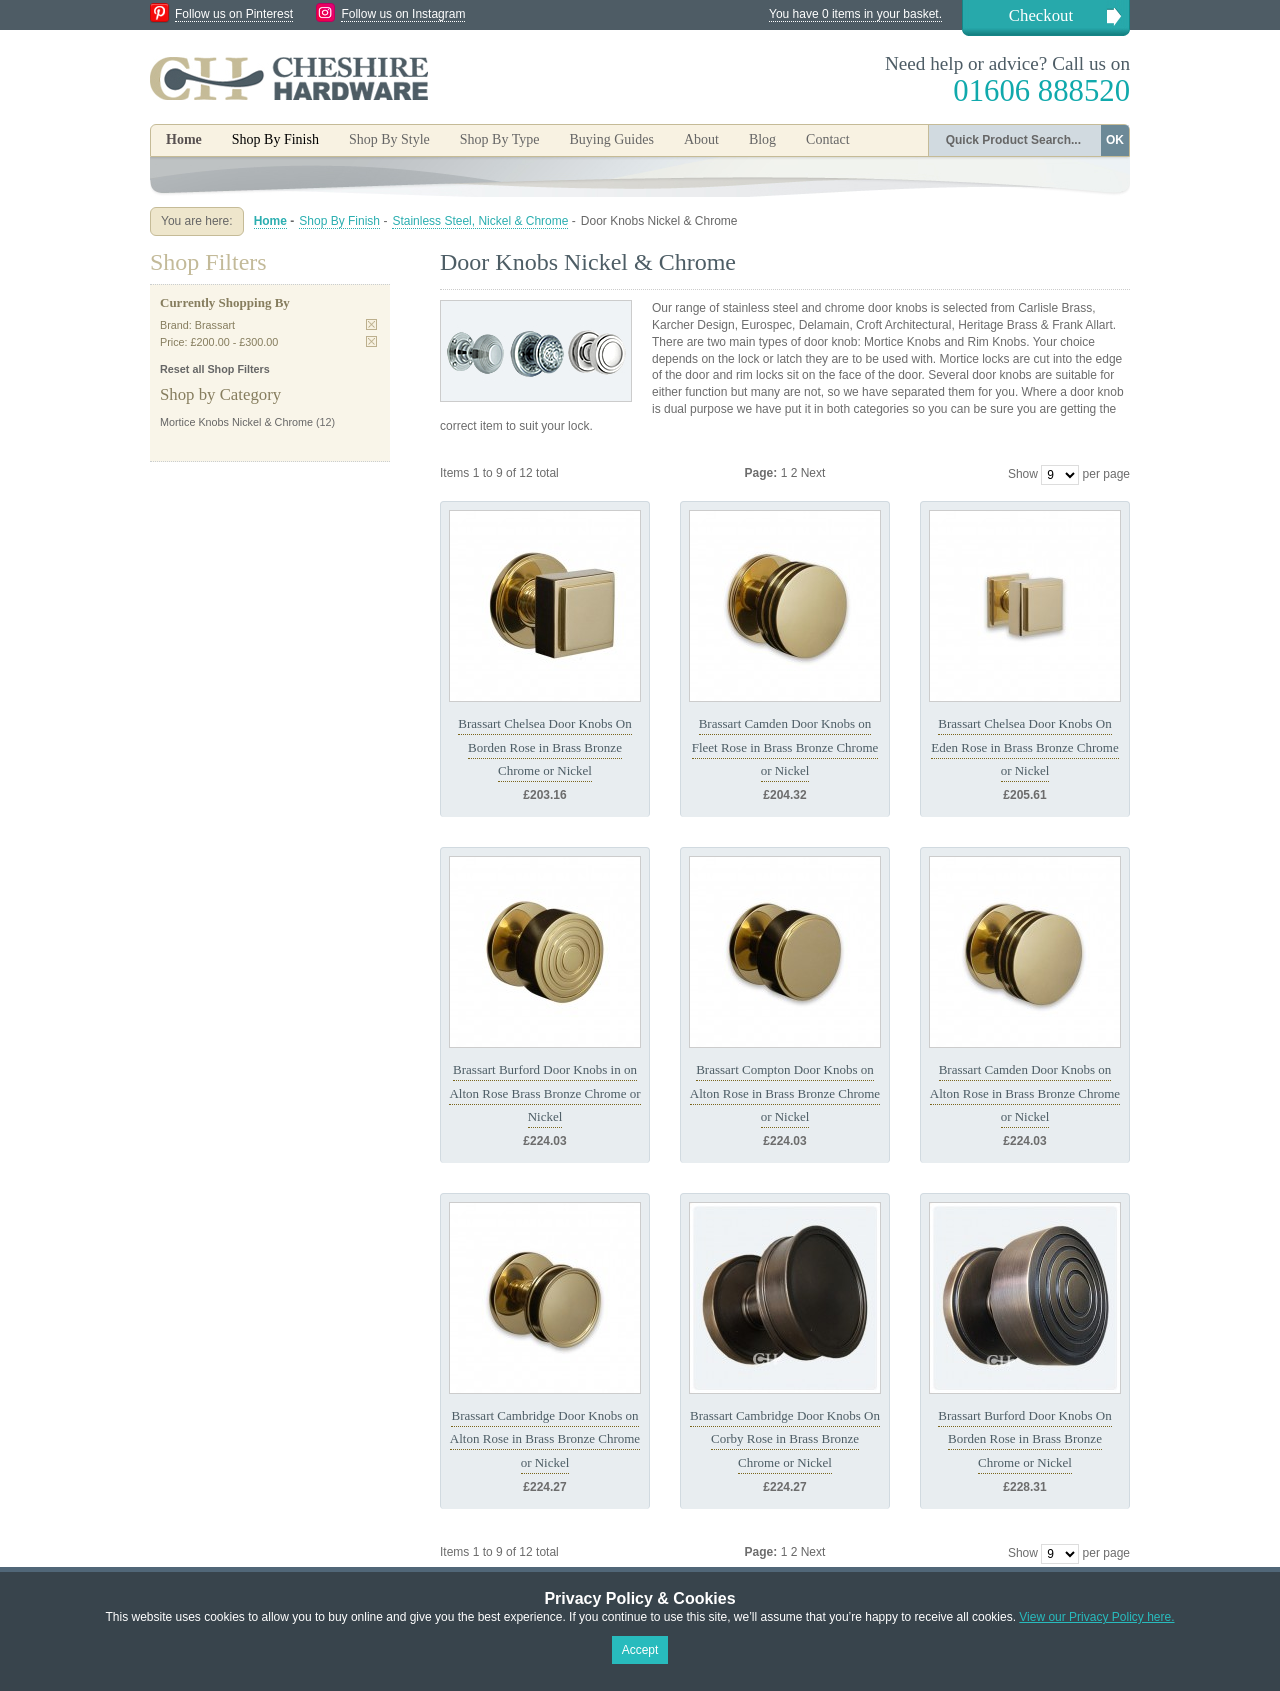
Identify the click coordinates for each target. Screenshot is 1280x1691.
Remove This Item (371, 324)
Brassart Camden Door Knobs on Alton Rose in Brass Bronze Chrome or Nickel (1025, 1093)
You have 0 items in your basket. (855, 14)
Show (1023, 474)
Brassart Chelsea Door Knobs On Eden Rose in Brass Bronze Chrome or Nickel (1024, 747)
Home (184, 139)
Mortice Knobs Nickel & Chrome (236, 422)
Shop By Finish (339, 221)
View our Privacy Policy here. (1096, 1617)
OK (1115, 140)
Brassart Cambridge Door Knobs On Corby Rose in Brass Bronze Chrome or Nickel (785, 1439)
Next (813, 473)
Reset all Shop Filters (215, 369)
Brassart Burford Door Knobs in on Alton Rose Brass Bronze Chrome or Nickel (544, 1093)
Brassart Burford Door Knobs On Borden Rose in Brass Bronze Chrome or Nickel (1024, 1439)
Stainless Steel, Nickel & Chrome (480, 221)
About (701, 139)
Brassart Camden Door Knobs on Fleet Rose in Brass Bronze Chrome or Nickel (785, 747)
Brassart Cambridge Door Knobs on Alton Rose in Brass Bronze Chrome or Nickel (545, 1439)
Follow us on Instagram (403, 14)
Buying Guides (611, 139)
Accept (640, 1650)
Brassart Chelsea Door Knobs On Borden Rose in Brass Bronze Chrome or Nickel (544, 747)
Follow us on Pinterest (234, 14)
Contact (828, 139)
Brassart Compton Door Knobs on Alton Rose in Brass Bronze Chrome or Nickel (785, 1093)
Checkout (1041, 15)
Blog (762, 139)
